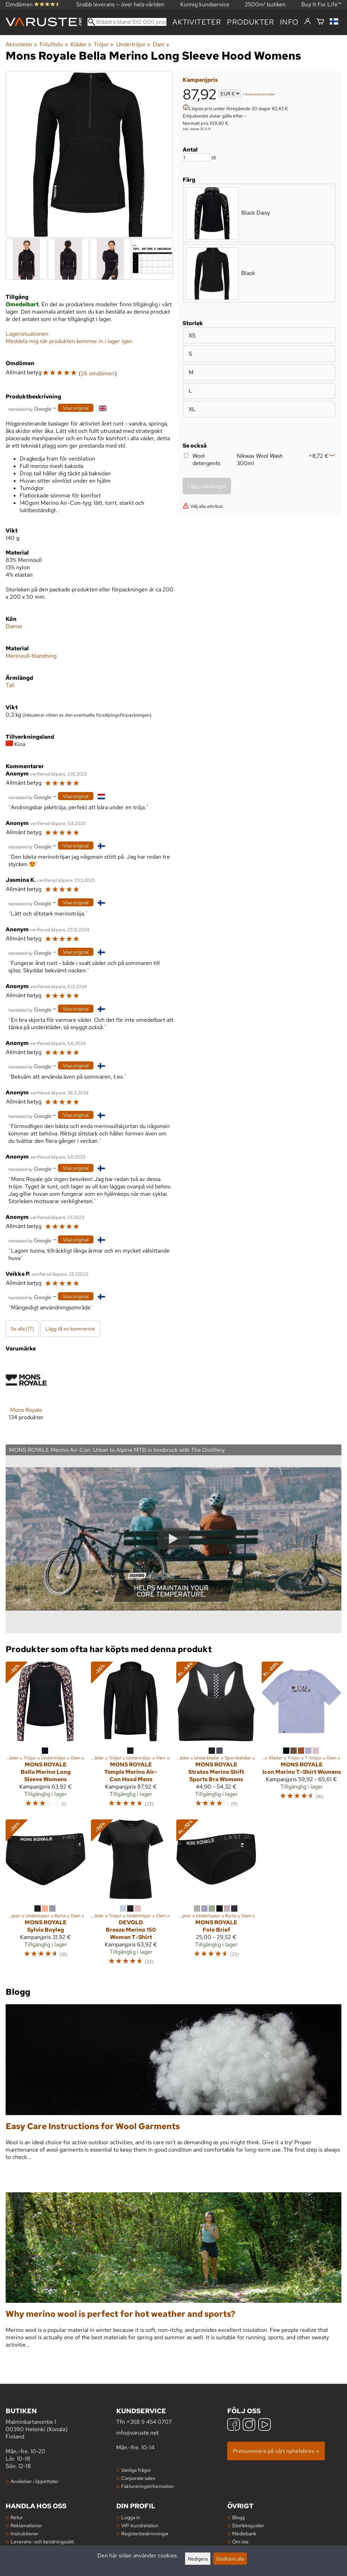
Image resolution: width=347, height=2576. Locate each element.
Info (289, 22)
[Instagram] (249, 2425)
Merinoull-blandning (31, 655)
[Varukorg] (320, 22)
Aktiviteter (196, 22)
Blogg (238, 2517)
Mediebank (244, 2533)
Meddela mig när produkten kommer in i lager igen (69, 341)
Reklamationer (26, 2525)
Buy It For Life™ (321, 4)
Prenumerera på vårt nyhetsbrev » (276, 2451)
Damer (14, 626)
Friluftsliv (54, 44)
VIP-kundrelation (139, 2525)
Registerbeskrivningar (145, 2533)
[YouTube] (264, 2425)
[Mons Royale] (26, 1395)
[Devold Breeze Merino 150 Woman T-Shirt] (131, 1895)
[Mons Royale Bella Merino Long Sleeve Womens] (45, 1738)
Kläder (81, 44)
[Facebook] (233, 2425)
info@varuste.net (137, 2432)
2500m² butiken (265, 4)
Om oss (240, 2541)
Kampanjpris (200, 79)
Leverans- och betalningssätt (42, 2541)
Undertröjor (133, 44)
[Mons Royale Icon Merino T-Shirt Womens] (301, 1738)
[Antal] (196, 157)
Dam (161, 44)
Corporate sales (138, 2478)
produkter (250, 22)
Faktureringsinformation (147, 2486)
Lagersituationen (27, 333)
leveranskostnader (260, 94)
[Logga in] (307, 22)
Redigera (198, 2558)
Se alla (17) (22, 1328)
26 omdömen (97, 373)
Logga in (130, 2517)
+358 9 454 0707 (149, 2422)
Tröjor (103, 44)
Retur (17, 2517)
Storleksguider (248, 2525)
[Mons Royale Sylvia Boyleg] (45, 1895)
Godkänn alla (230, 2558)
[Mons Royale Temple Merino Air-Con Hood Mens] (131, 1738)
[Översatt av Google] (29, 408)
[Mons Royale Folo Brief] (216, 1895)
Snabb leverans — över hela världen (120, 4)
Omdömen (33, 4)
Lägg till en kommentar (70, 1328)
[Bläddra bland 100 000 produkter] (127, 22)
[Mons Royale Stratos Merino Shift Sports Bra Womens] (216, 1738)
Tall (10, 685)
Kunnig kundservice (204, 4)
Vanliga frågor (136, 2470)
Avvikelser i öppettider (34, 2481)
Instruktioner (25, 2533)
